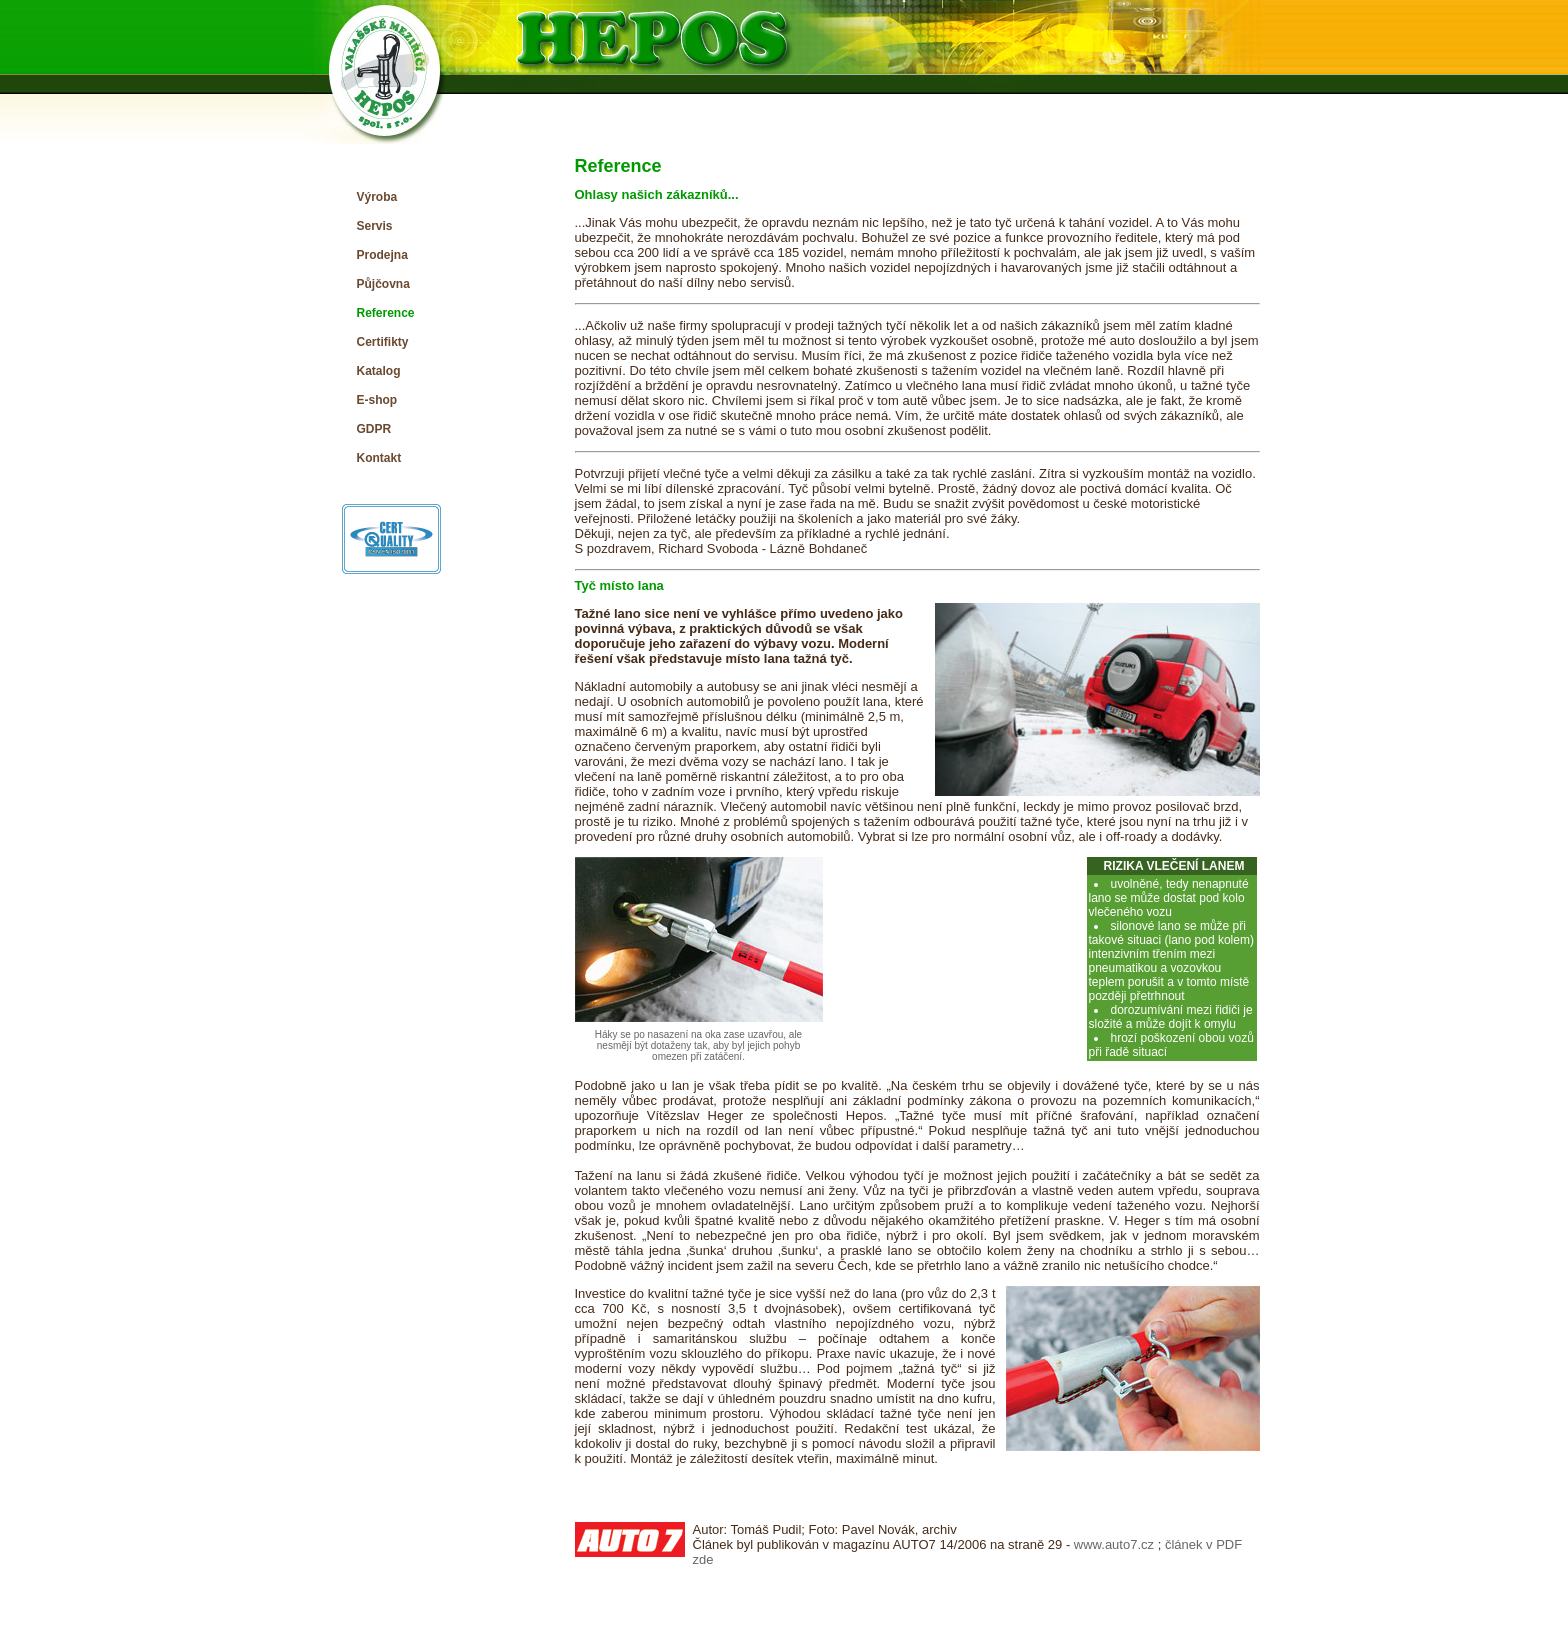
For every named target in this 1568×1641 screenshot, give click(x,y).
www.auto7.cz (1114, 1544)
